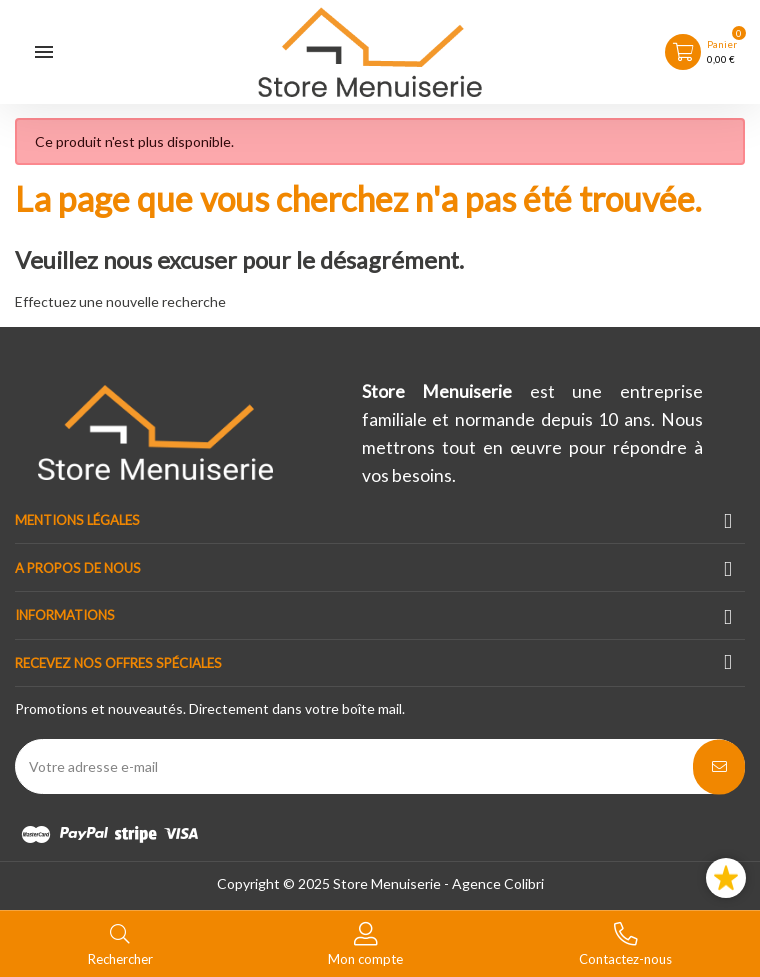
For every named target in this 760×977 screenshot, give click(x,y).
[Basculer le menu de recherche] (120, 942)
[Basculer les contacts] (625, 942)
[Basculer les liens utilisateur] (365, 942)
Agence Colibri (498, 883)
